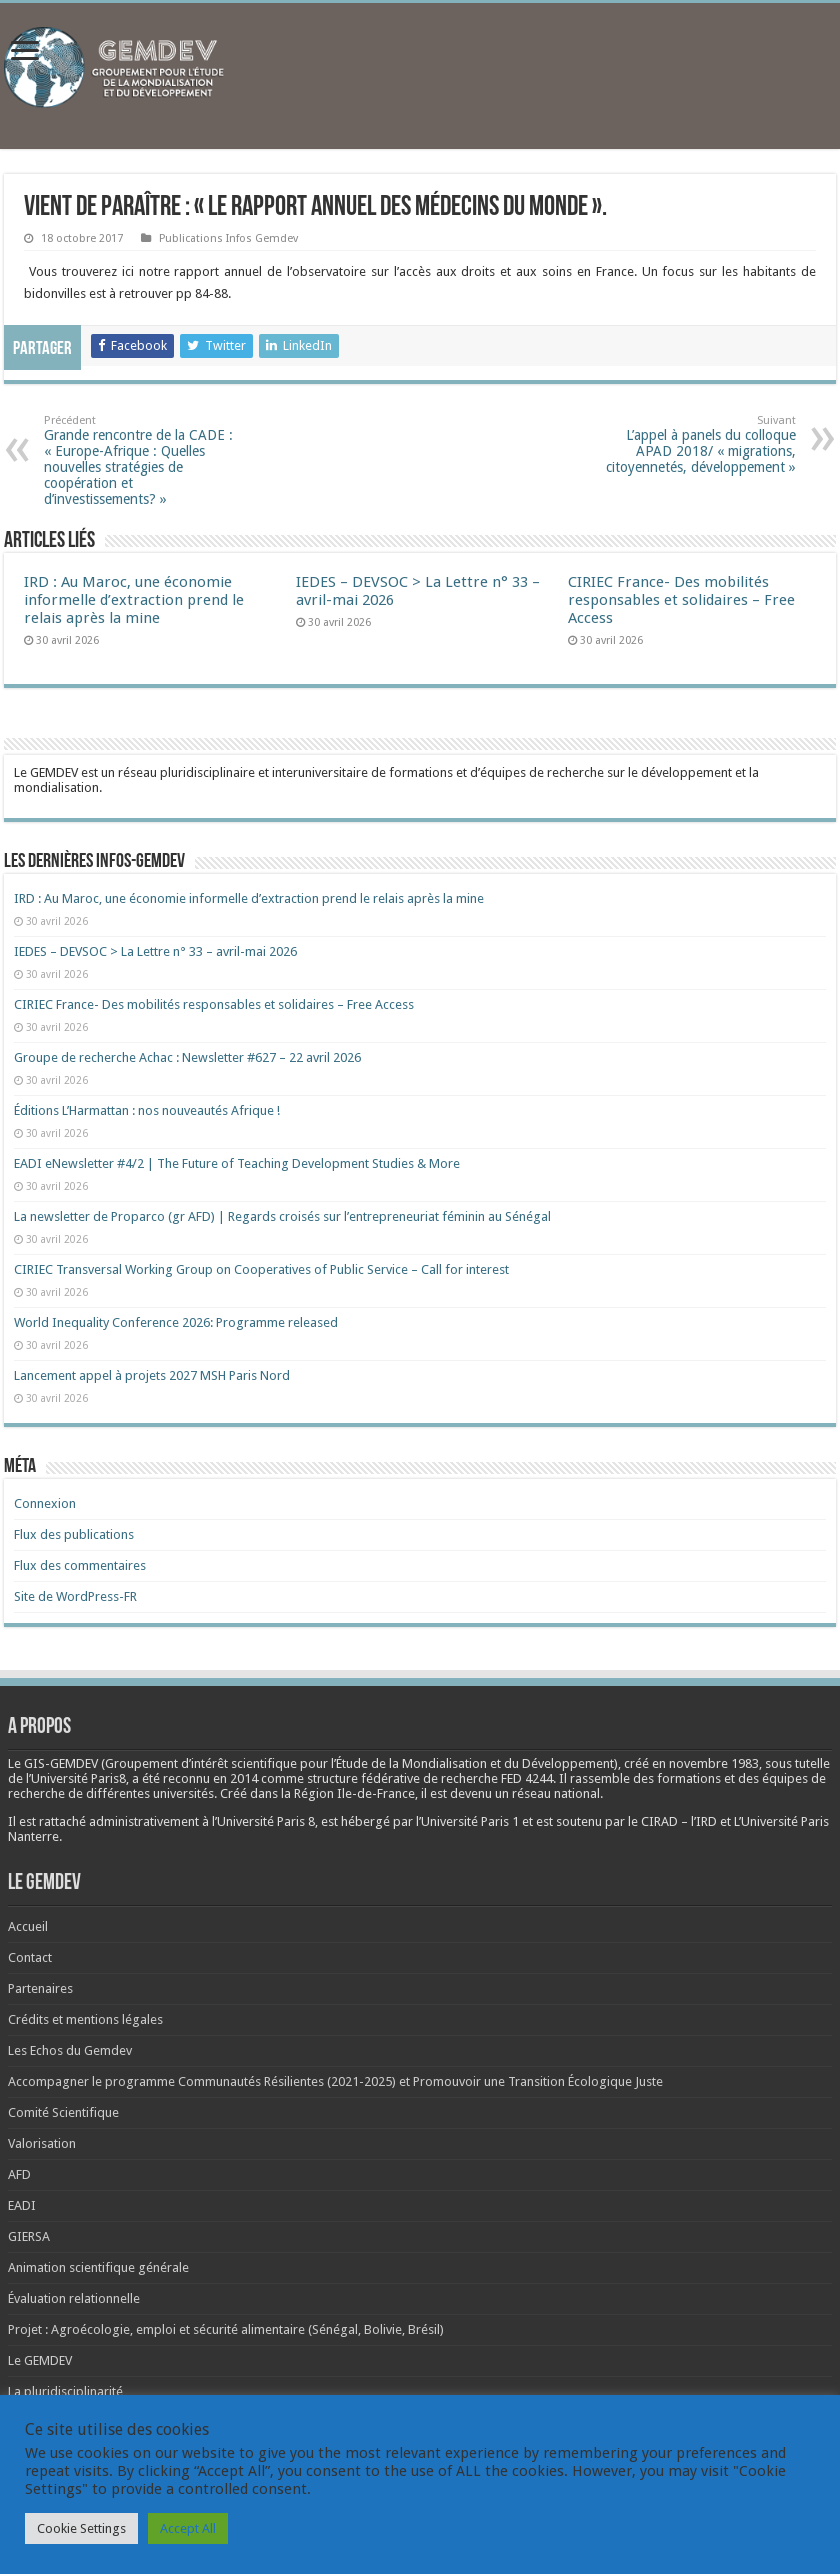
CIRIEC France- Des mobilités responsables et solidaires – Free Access (681, 600)
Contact (30, 1957)
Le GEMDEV (40, 2360)
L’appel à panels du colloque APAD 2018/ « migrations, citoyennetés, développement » (693, 444)
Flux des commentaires (80, 1565)
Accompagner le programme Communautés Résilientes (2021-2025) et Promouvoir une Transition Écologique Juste (335, 2081)
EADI (22, 2205)
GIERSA (29, 2236)
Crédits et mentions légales (85, 2019)
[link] (714, 1763)
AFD (19, 2174)
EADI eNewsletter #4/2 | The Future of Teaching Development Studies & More (237, 1163)
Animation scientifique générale (98, 2267)
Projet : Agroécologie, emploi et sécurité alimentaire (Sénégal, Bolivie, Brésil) (226, 2329)
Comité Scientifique (63, 2112)
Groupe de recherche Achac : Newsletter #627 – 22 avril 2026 (187, 1057)
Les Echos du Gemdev (70, 2050)
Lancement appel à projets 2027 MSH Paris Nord (152, 1375)
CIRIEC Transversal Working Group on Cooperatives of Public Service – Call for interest (261, 1269)
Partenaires (40, 1988)
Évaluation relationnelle (74, 2298)
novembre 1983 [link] (714, 1763)
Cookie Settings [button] (81, 2528)
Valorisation (42, 2143)
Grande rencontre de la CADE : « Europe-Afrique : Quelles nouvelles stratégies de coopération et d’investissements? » (146, 460)
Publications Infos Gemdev (228, 238)
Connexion (45, 1503)
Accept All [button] (188, 2528)
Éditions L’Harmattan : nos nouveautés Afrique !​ (147, 1110)
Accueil (28, 1926)
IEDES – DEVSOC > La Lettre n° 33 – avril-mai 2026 (155, 951)
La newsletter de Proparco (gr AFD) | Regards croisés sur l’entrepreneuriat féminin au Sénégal (282, 1216)
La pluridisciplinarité (65, 2391)
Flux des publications (74, 1534)
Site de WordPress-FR (75, 1596)
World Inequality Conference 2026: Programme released (176, 1322)
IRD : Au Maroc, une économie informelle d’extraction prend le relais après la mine (134, 600)
